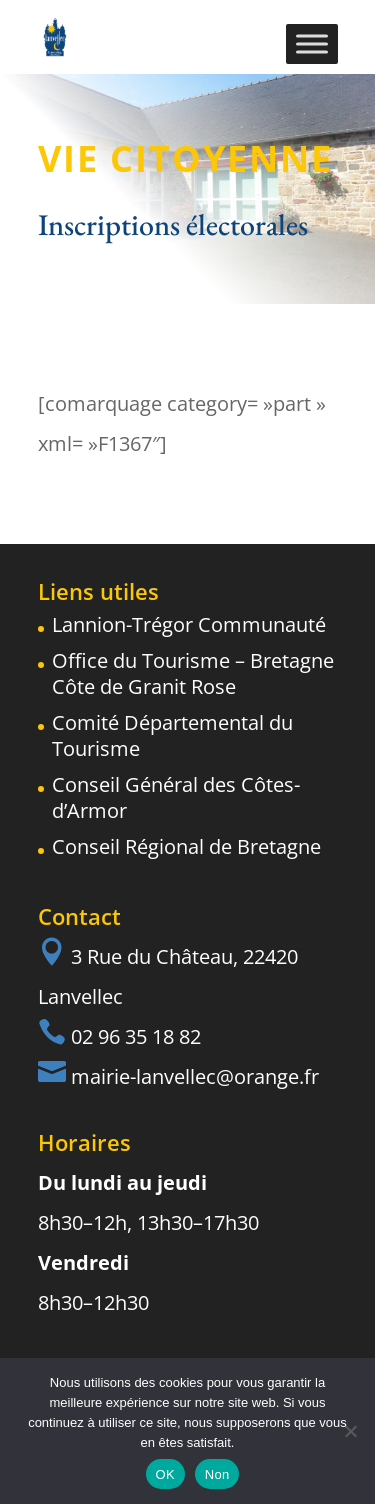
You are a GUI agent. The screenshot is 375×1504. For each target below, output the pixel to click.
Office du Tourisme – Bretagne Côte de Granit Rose (193, 673)
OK (165, 1474)
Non (217, 1474)
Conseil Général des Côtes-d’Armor (176, 797)
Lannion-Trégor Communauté (189, 624)
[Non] (350, 1431)
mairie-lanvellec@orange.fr (195, 1076)
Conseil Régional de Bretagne (186, 846)
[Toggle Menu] (312, 43)
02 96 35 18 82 (136, 1036)
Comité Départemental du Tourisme (172, 735)
